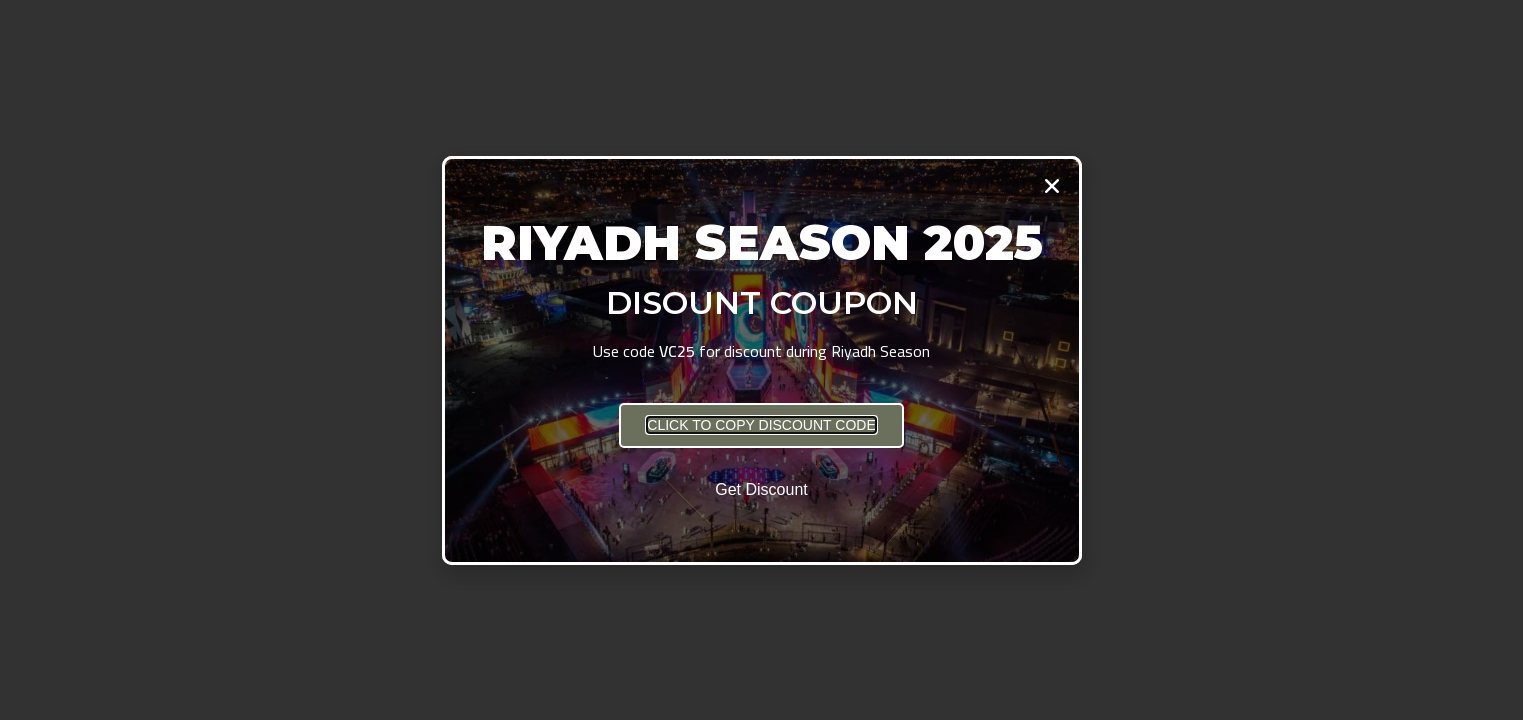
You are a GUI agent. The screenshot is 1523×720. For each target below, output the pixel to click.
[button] (761, 425)
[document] (761, 360)
